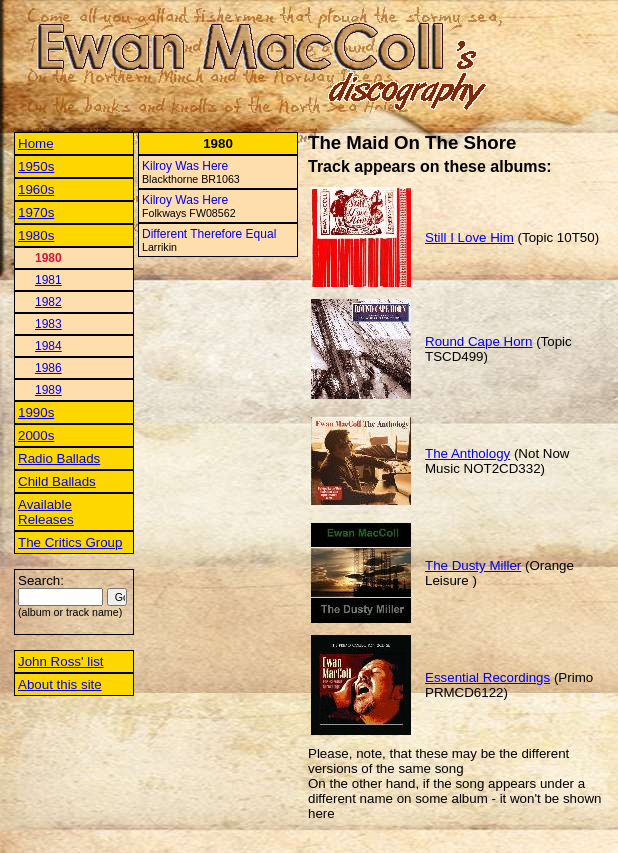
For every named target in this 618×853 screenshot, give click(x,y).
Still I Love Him (469, 237)
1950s (36, 166)
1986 (48, 368)
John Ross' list (61, 661)
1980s (36, 235)
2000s (36, 435)
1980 (48, 258)
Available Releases (46, 512)
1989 (48, 390)
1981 (48, 280)
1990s (36, 412)
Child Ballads (57, 481)
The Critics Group (70, 542)
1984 (48, 346)
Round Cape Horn (478, 341)
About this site (60, 684)
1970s (36, 212)
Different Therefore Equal (209, 234)
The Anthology (467, 453)
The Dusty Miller (473, 565)
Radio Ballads (59, 458)
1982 (48, 302)
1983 (48, 324)
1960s (36, 189)
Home (36, 143)
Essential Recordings (487, 677)
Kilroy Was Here (185, 166)
